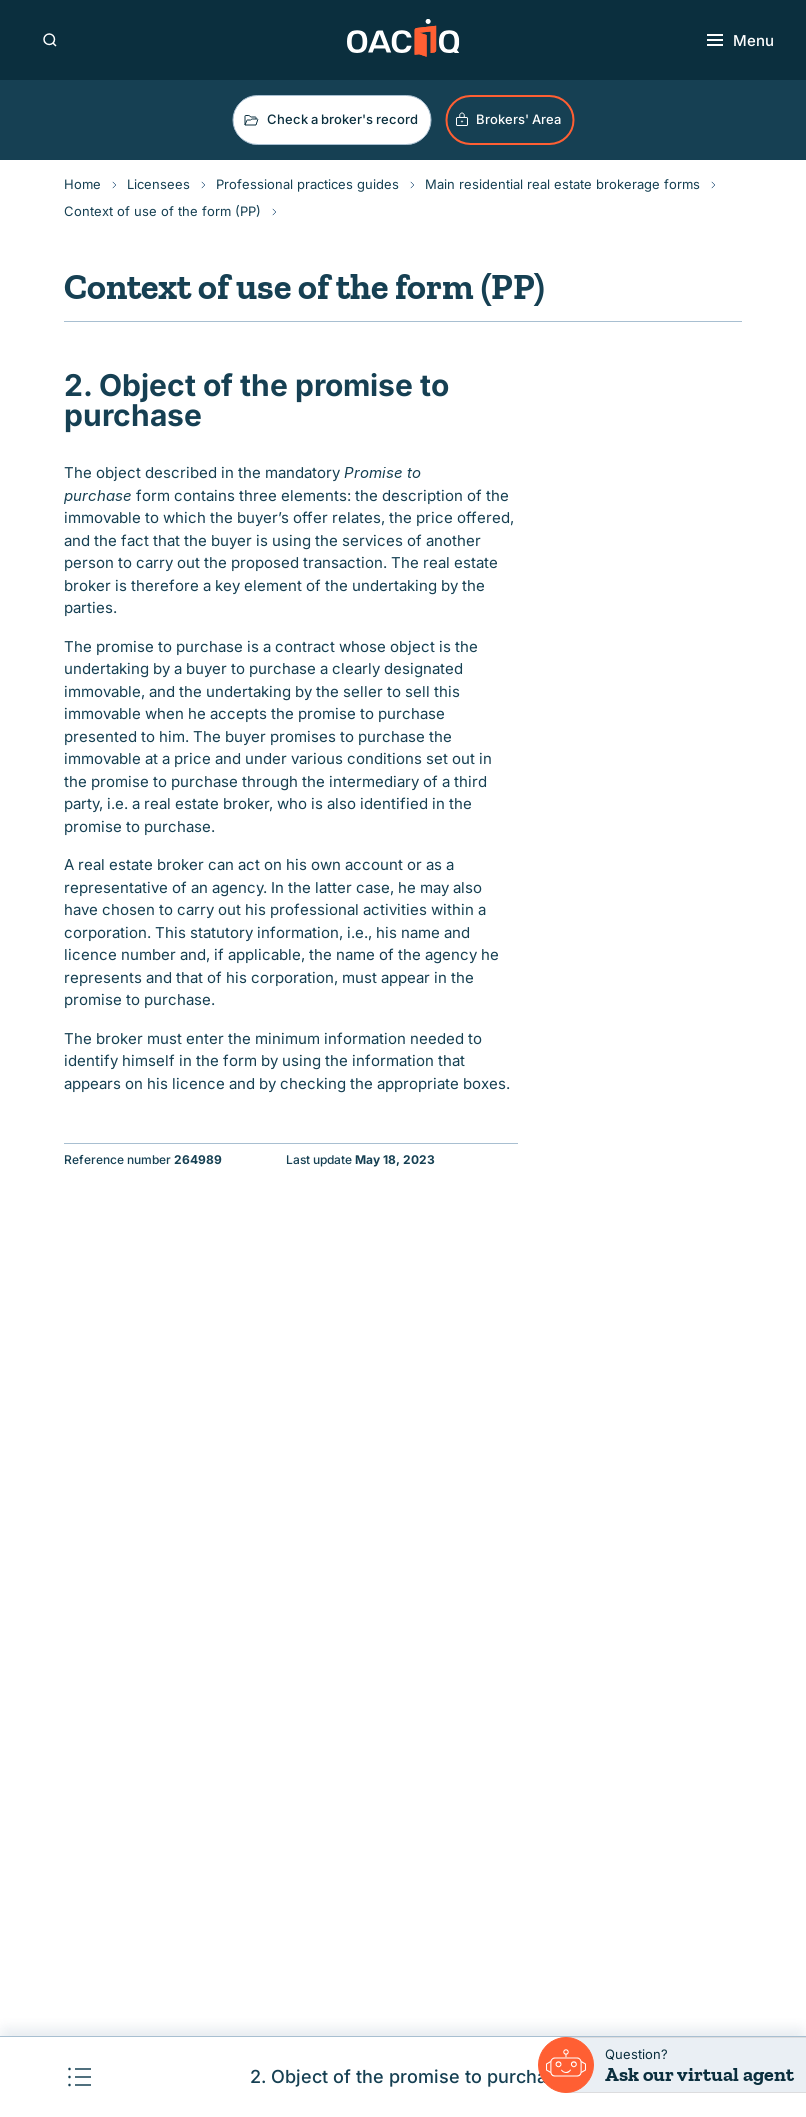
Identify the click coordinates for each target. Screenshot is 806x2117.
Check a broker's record (329, 120)
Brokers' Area (507, 119)
